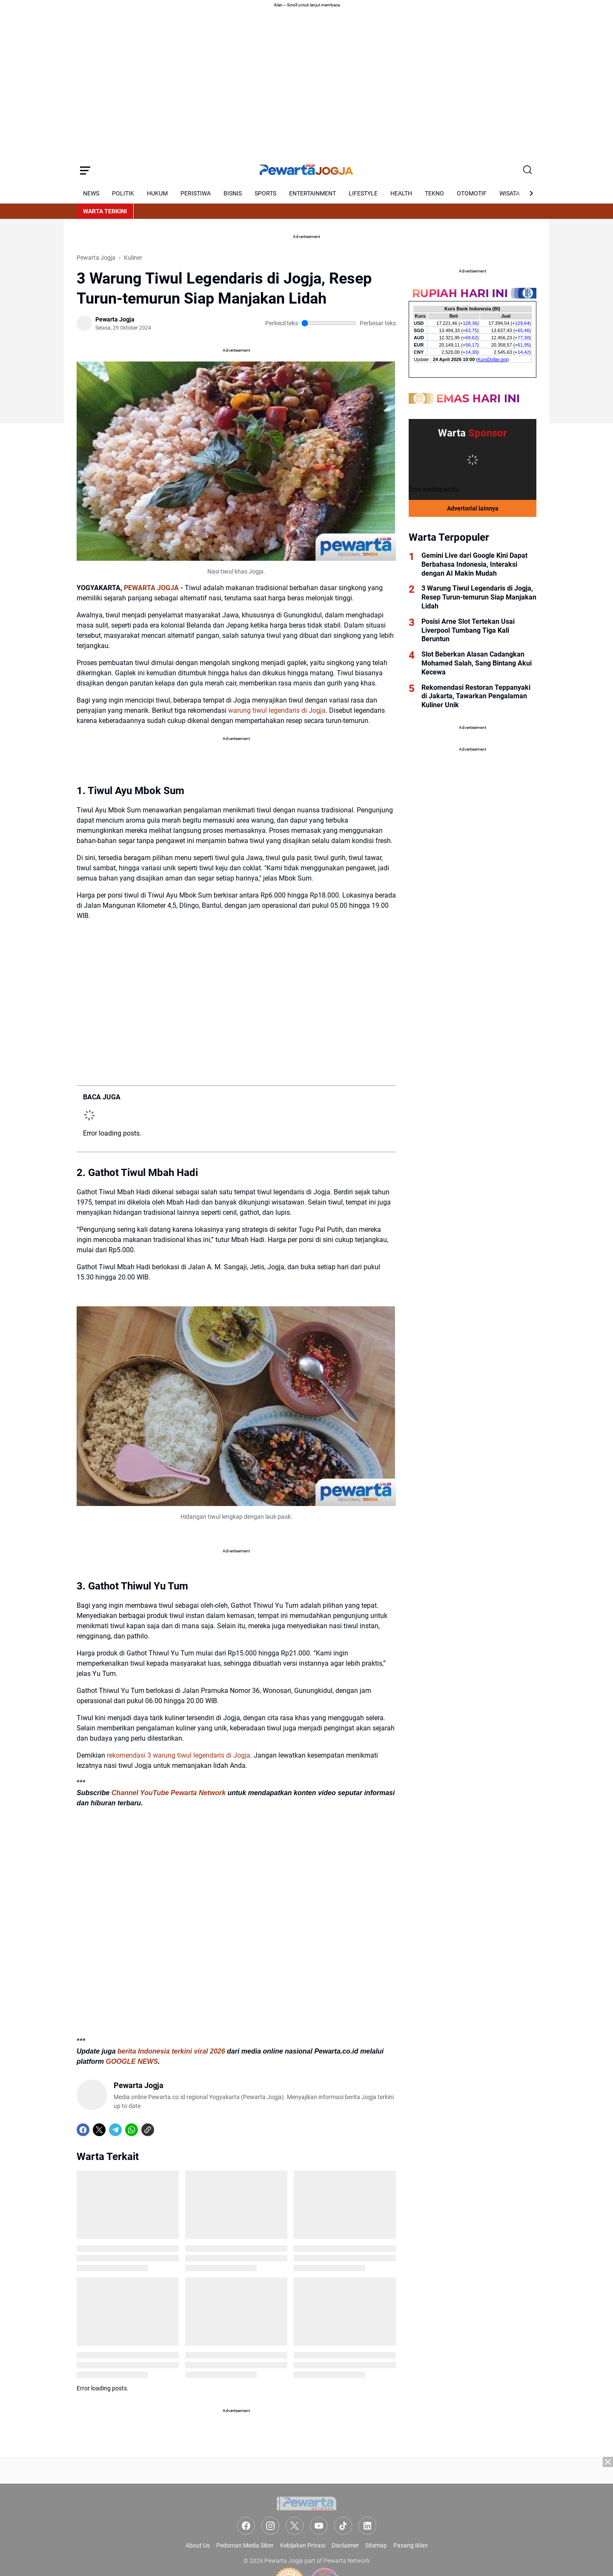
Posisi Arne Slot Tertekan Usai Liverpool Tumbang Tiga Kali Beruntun (468, 630)
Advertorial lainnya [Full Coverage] (472, 508)
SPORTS (265, 193)
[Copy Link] (147, 2129)
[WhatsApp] (131, 2129)
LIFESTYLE (363, 193)
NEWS (91, 193)
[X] (99, 2129)
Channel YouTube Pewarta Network (169, 1792)
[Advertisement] (306, 2516)
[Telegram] (115, 2129)
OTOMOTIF (472, 193)
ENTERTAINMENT (312, 193)
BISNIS (232, 193)
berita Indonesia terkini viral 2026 (171, 2051)
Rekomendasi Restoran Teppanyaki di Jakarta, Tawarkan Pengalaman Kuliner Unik (475, 696)
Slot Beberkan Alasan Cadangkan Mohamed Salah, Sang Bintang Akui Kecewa (476, 663)
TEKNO (434, 193)
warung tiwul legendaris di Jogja (277, 710)
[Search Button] (527, 170)
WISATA (509, 193)
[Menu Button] (85, 170)
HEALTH (401, 193)
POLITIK (123, 193)
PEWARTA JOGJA (151, 588)
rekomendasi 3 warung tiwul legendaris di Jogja (178, 1755)
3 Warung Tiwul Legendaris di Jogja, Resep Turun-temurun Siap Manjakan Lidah (478, 597)
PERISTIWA (195, 193)
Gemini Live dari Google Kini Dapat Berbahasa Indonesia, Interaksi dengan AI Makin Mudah (474, 564)
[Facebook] (83, 2129)
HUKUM (157, 193)
